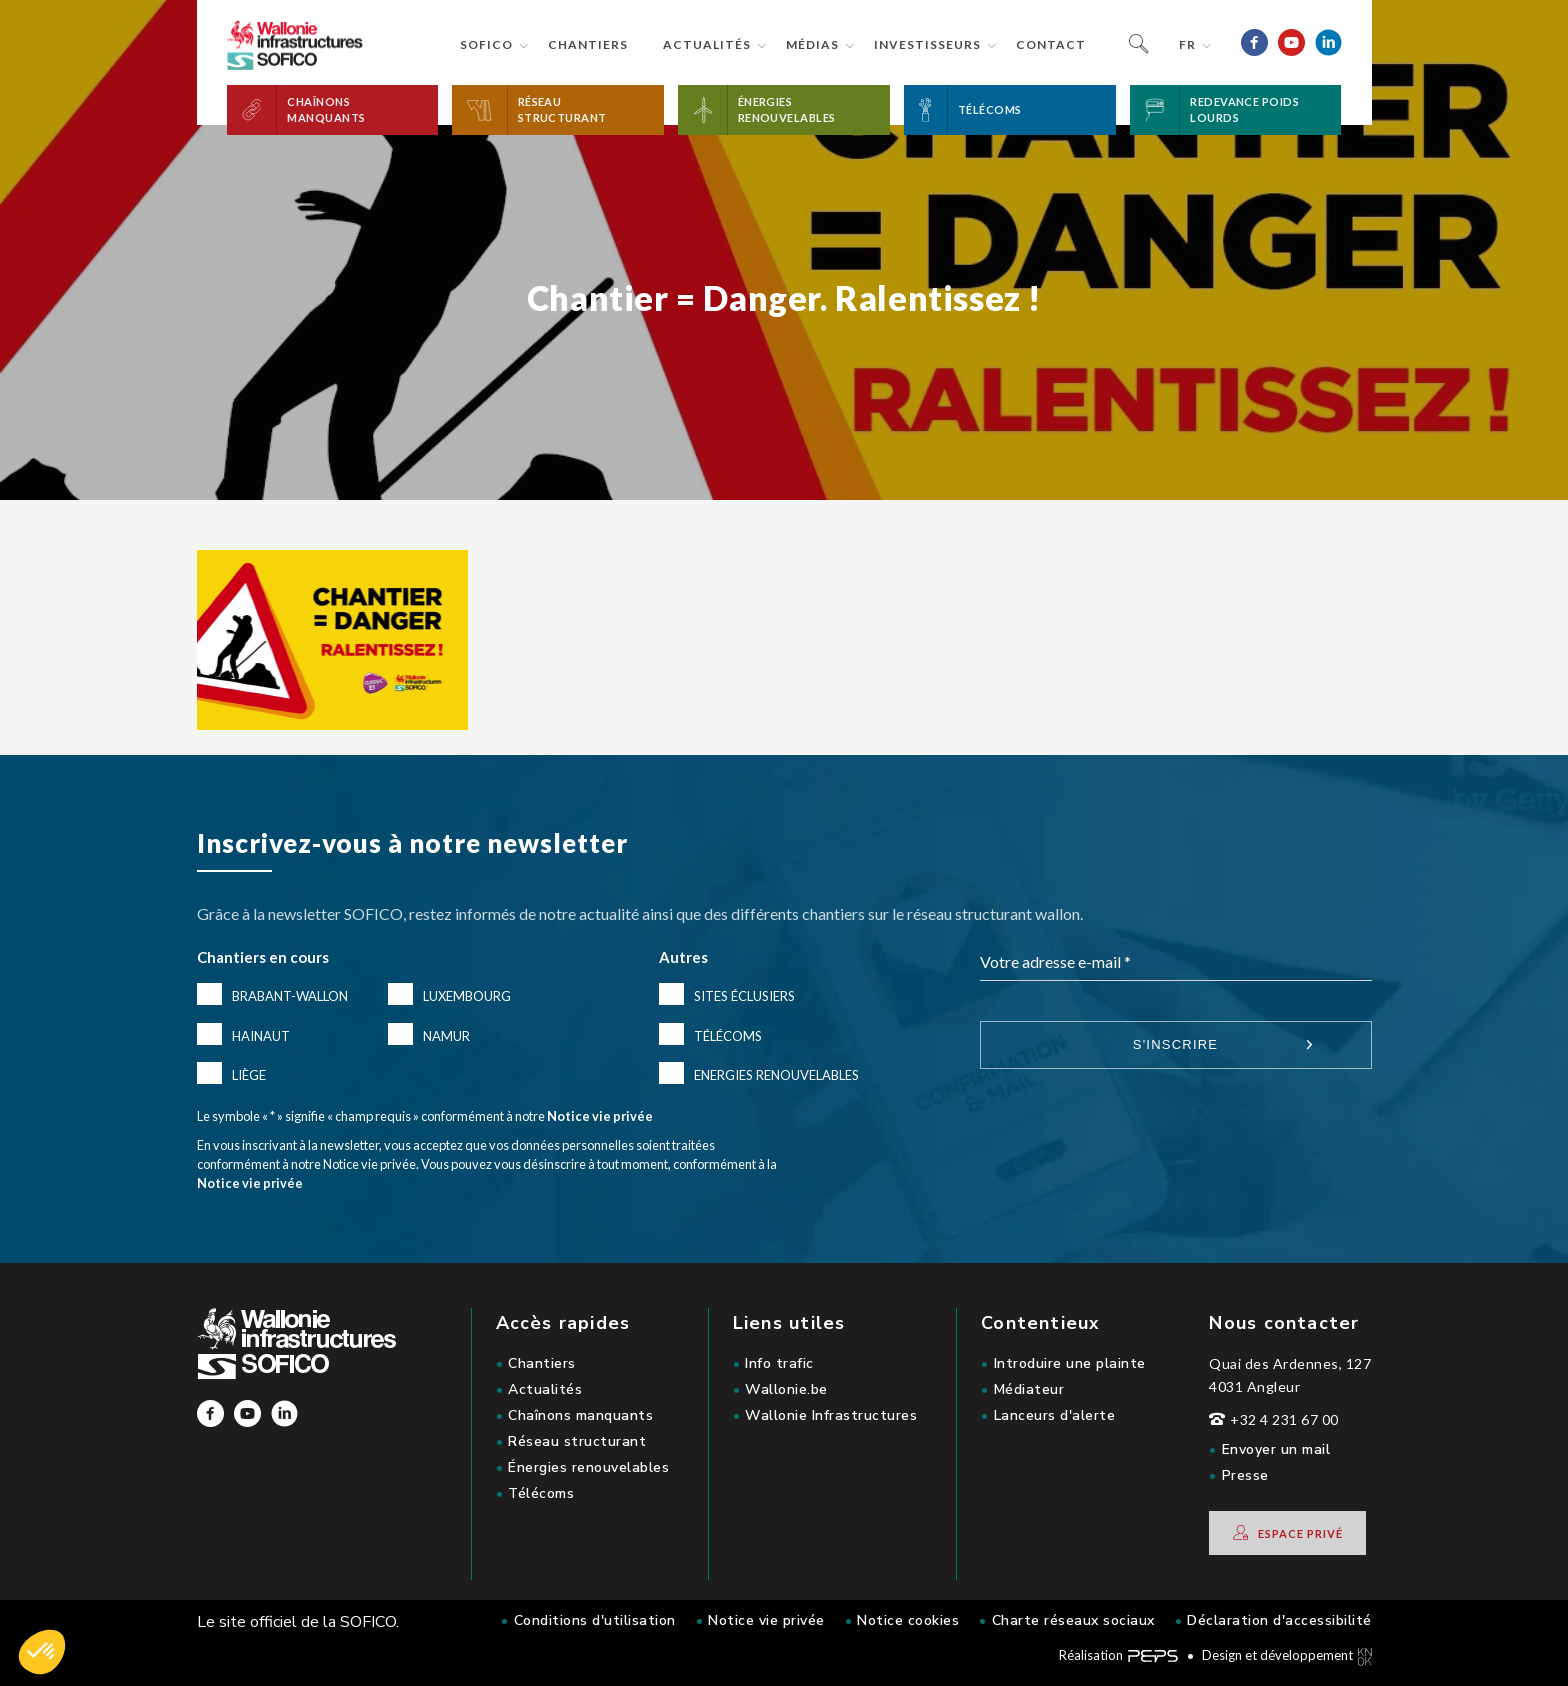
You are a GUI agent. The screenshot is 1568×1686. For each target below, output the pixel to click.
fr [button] (1187, 44)
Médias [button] (812, 44)
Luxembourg (467, 996)
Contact (1051, 44)
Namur (446, 1036)
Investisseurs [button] (927, 44)
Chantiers (588, 44)
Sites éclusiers (744, 996)
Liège (249, 1075)
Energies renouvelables (776, 1075)
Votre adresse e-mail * (1055, 961)
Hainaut (261, 1036)
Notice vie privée (600, 1116)
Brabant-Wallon (290, 996)
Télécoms (728, 1036)
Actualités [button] (707, 44)
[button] (333, 110)
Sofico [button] (486, 44)
